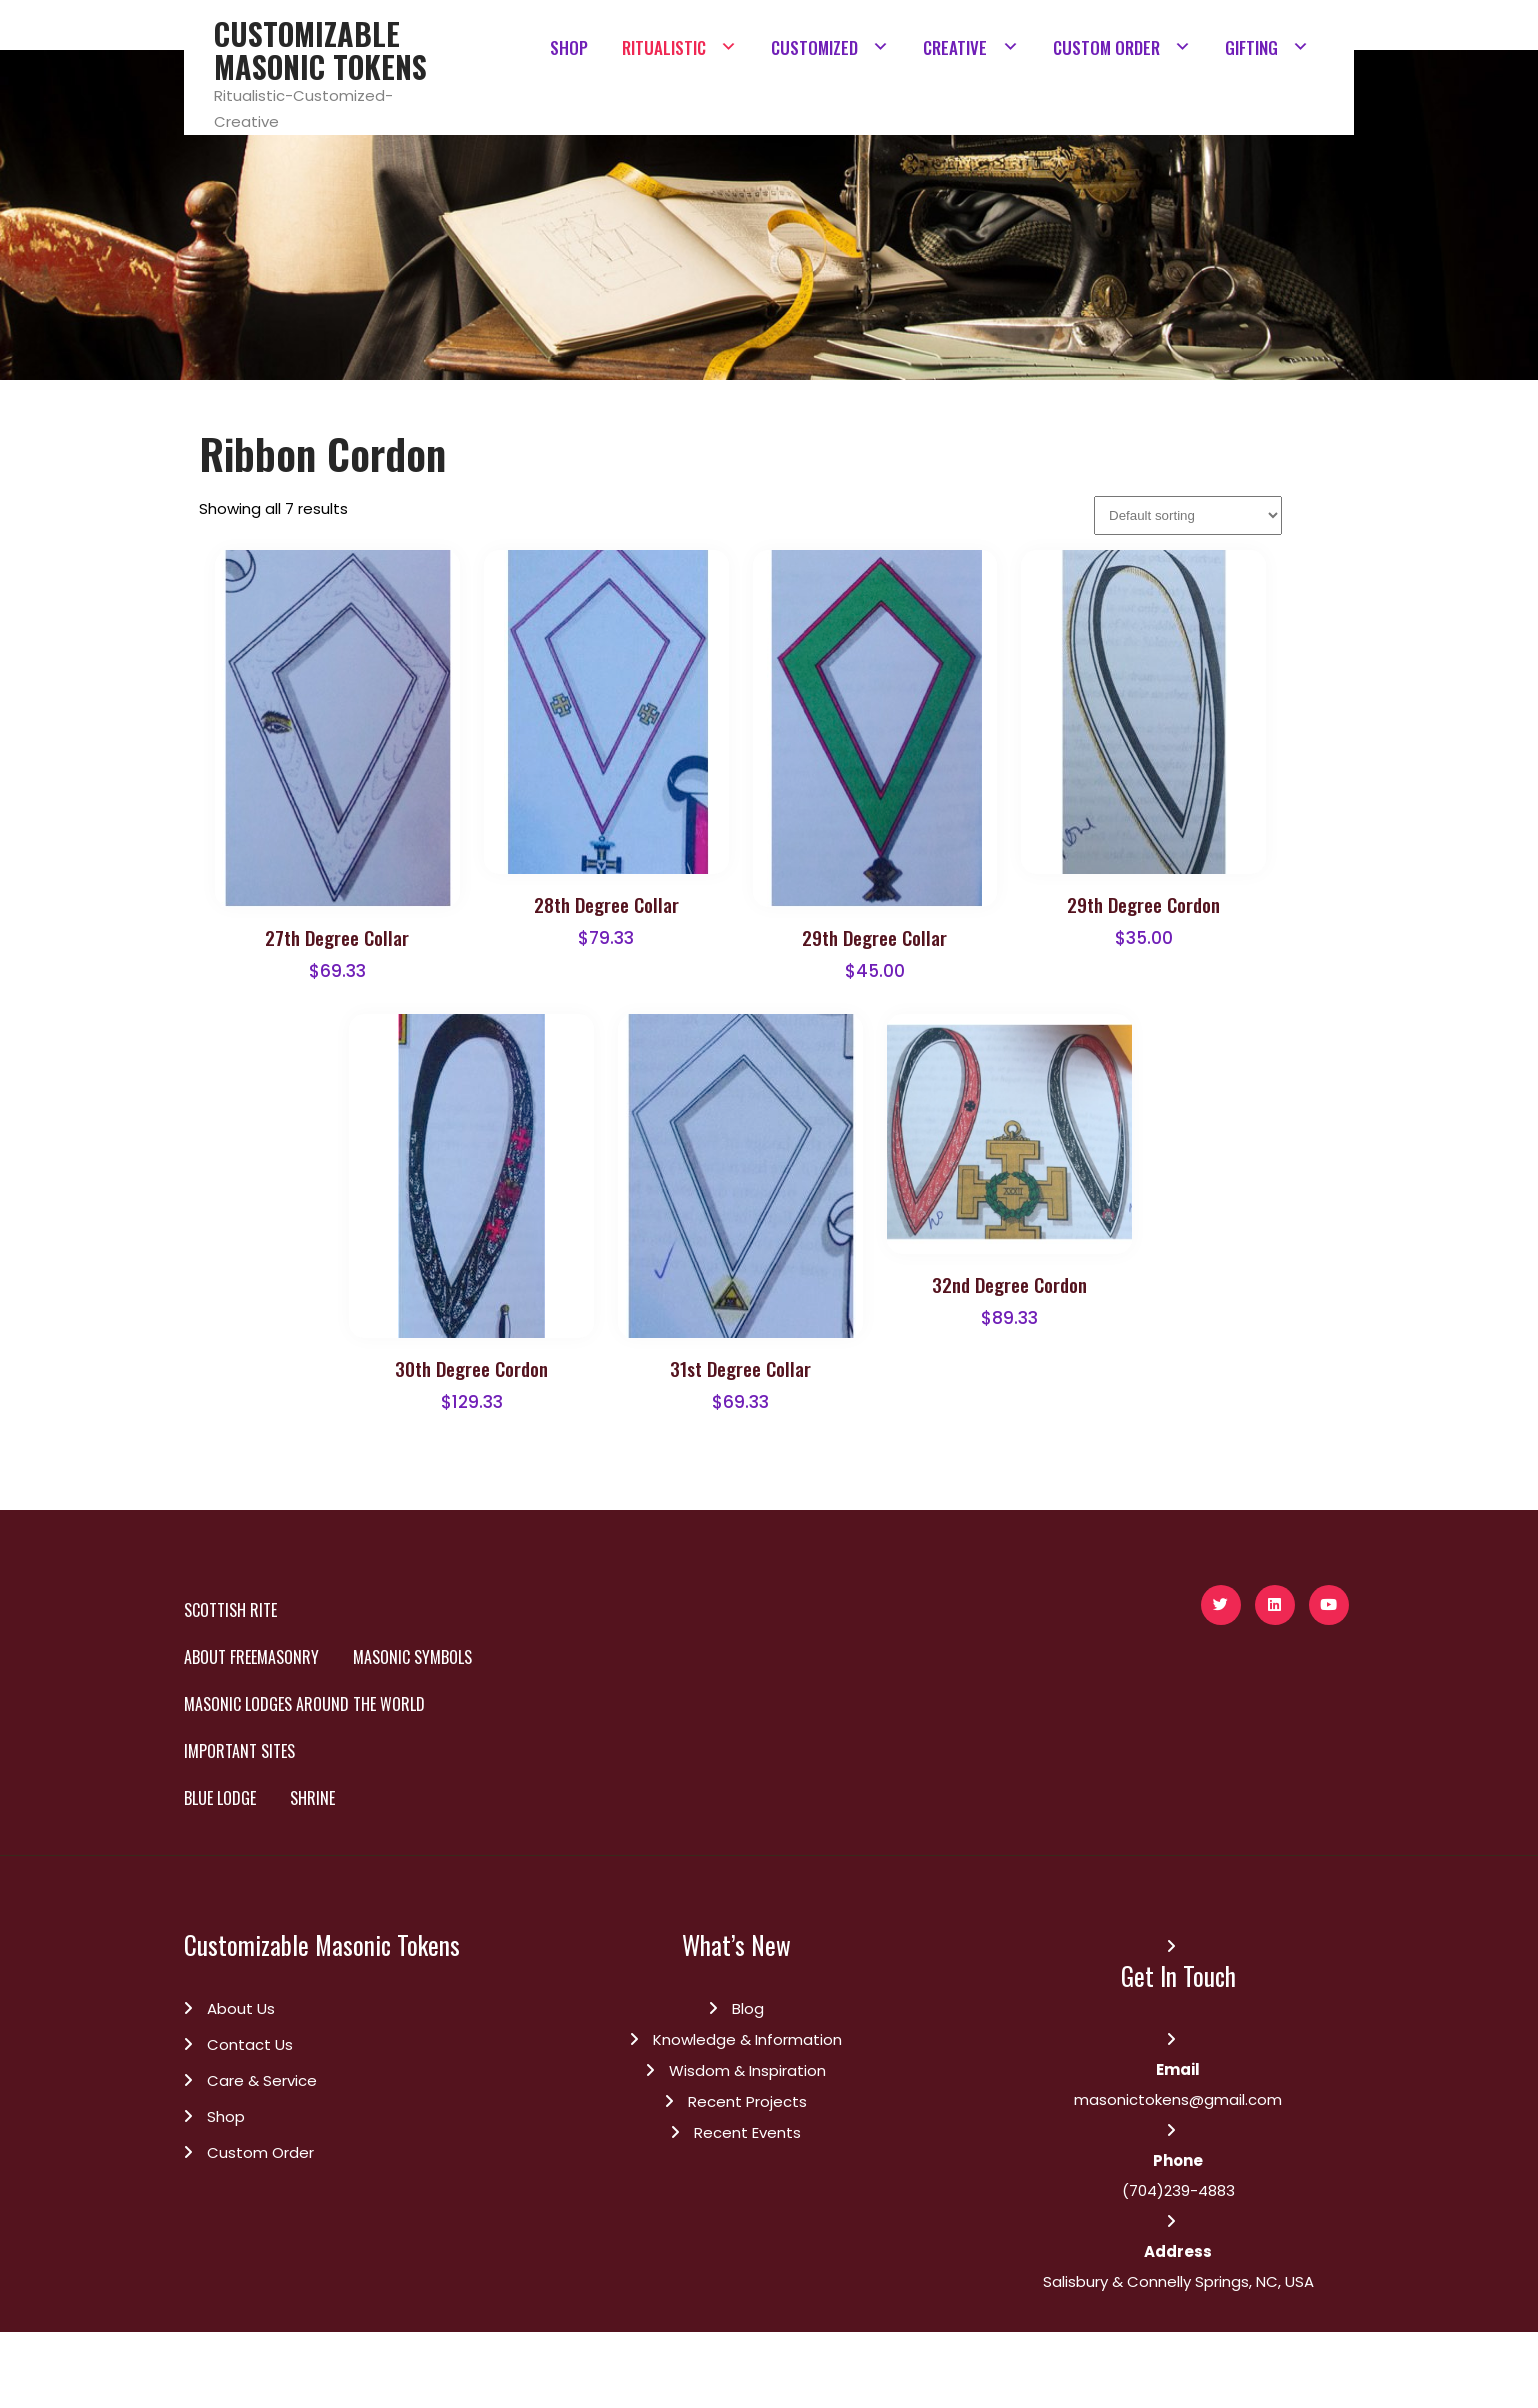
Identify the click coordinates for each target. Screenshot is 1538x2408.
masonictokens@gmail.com (1178, 2099)
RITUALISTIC (664, 47)
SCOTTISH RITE (230, 1610)
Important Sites (239, 1751)
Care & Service (262, 2080)
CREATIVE (955, 47)
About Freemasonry (251, 1657)
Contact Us (250, 2044)
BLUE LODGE (220, 1798)
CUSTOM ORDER (1106, 47)
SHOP (569, 47)
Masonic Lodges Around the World (304, 1704)
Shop (226, 2116)
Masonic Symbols (412, 1657)
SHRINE (312, 1798)
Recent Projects (747, 2101)
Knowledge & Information (747, 2039)
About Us (241, 2008)
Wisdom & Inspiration (747, 2070)
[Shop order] (1188, 515)
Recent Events (747, 2132)
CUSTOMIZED (814, 47)
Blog (748, 2008)
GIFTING (1251, 47)
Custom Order (260, 2152)
